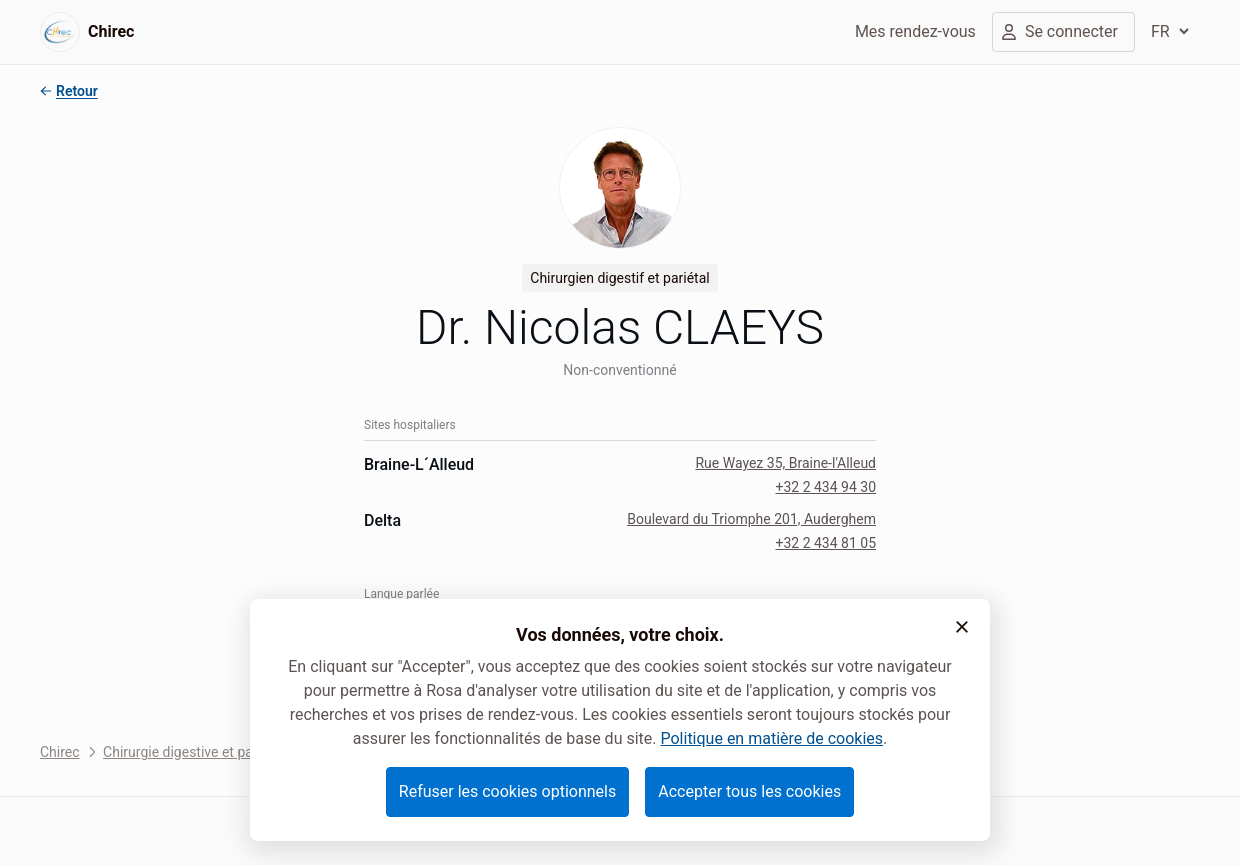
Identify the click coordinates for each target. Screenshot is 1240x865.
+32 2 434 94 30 (825, 487)
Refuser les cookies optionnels (507, 791)
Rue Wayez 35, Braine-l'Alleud (785, 463)
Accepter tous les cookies (749, 791)
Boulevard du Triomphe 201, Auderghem (751, 519)
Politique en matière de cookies (771, 738)
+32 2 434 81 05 (825, 543)
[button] (962, 627)
